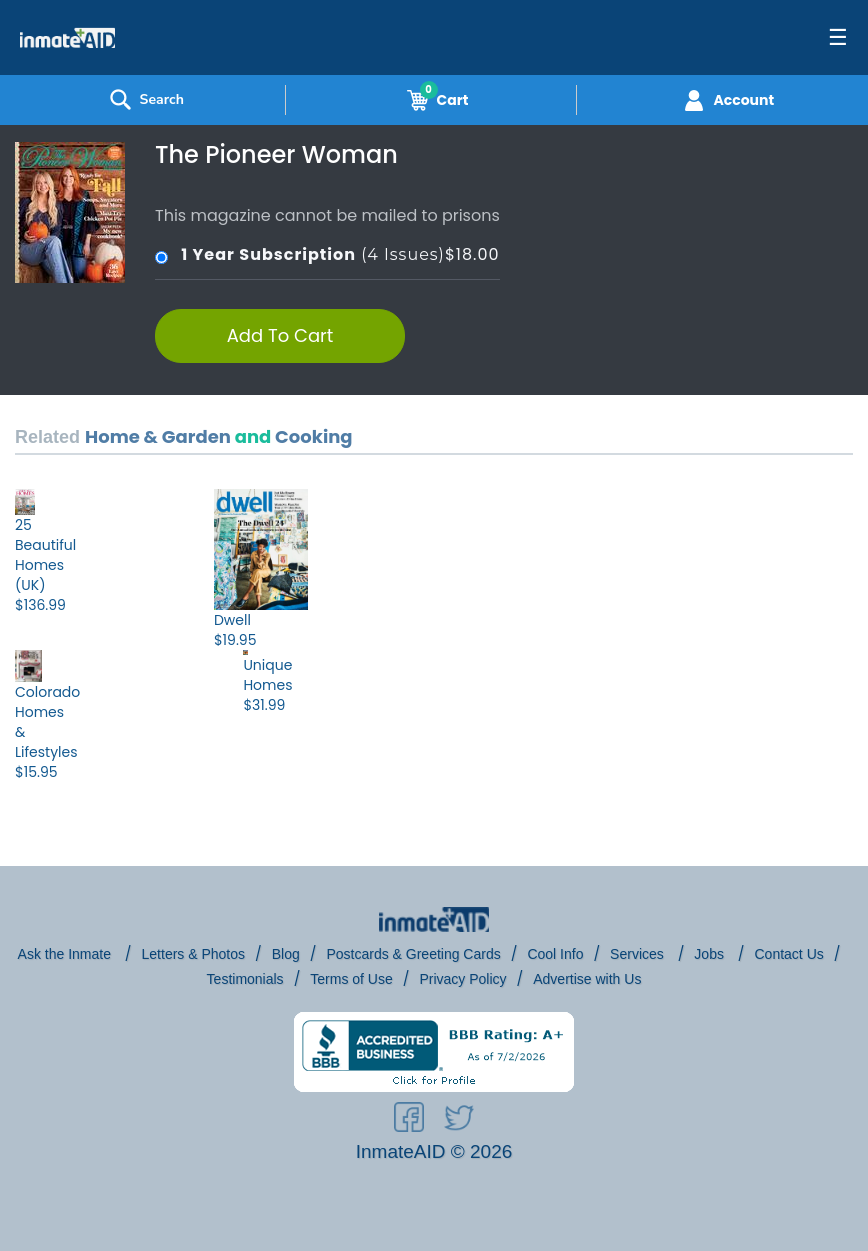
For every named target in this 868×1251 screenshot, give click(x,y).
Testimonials (245, 979)
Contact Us (789, 954)
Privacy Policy (462, 979)
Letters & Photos (194, 954)
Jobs (710, 954)
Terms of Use (351, 979)
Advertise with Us (587, 979)
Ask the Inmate (66, 954)
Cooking (313, 436)
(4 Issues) (327, 255)
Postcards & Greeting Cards (413, 954)
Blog (286, 954)
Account (726, 100)
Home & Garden (158, 436)
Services (639, 954)
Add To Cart (280, 335)
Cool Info (555, 954)
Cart (434, 100)
